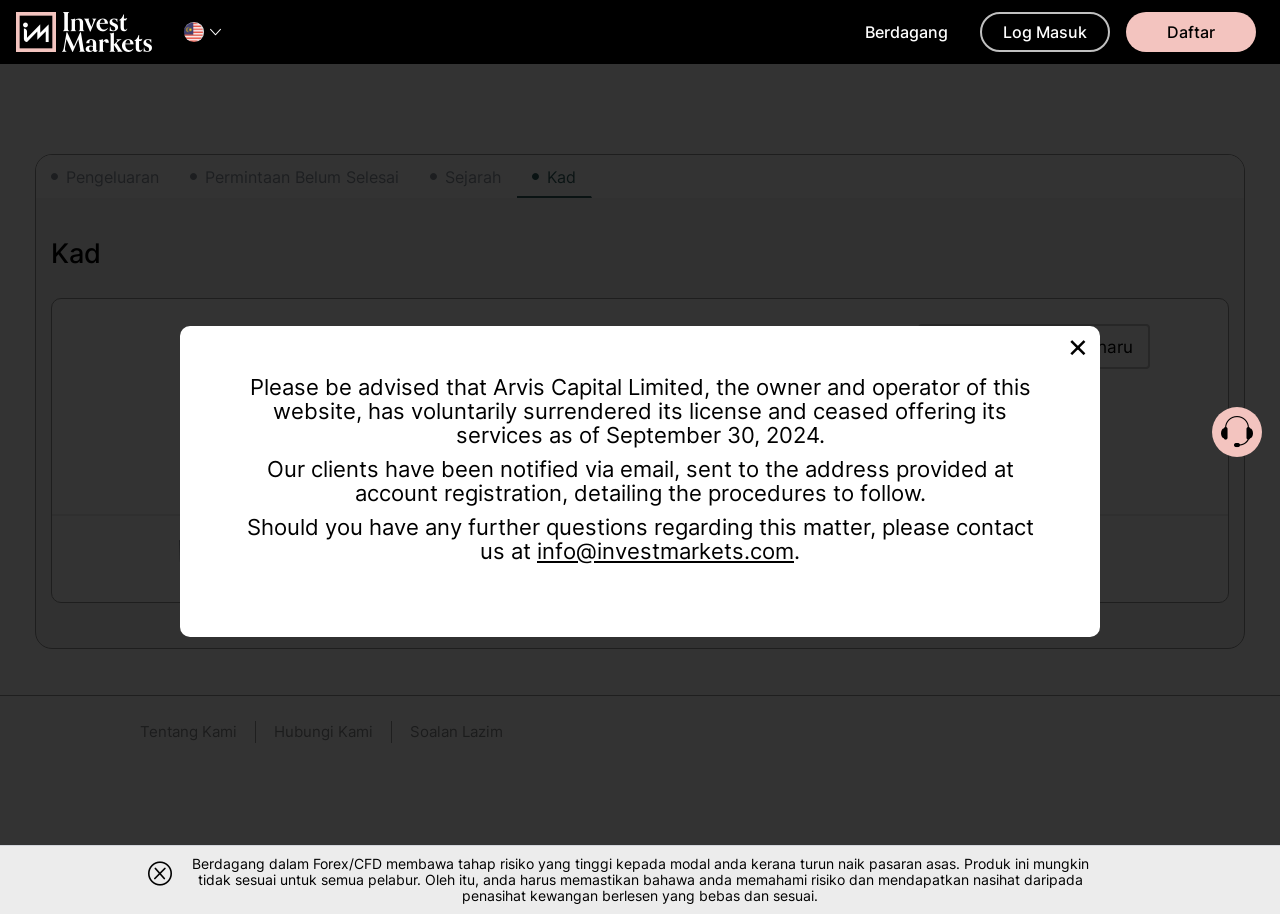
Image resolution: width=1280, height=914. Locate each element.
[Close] (1078, 345)
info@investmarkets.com (665, 551)
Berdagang (906, 32)
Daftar (1191, 32)
